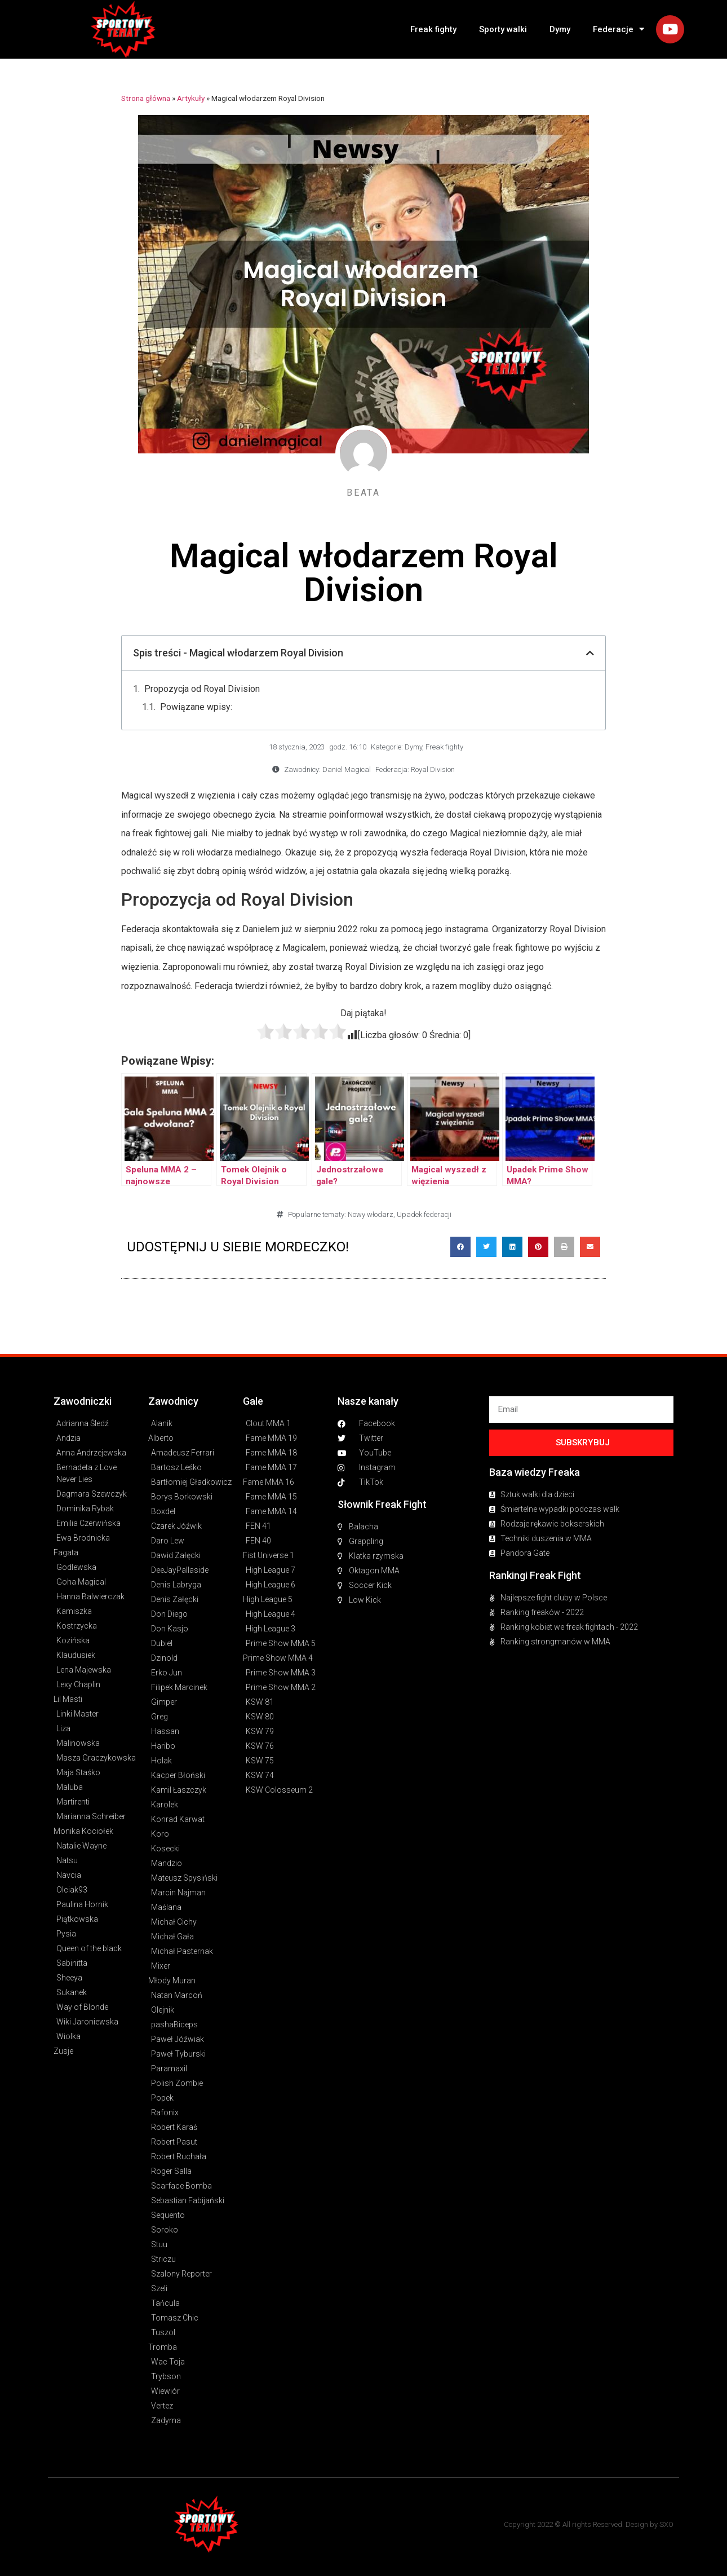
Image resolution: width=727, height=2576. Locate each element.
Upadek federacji (424, 1214)
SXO (666, 2524)
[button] (460, 1247)
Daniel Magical (346, 769)
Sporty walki (503, 29)
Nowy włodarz (370, 1214)
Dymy (559, 29)
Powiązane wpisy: (196, 707)
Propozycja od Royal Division (202, 688)
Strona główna (145, 98)
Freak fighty (433, 29)
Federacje (618, 29)
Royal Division (433, 769)
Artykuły (191, 98)
